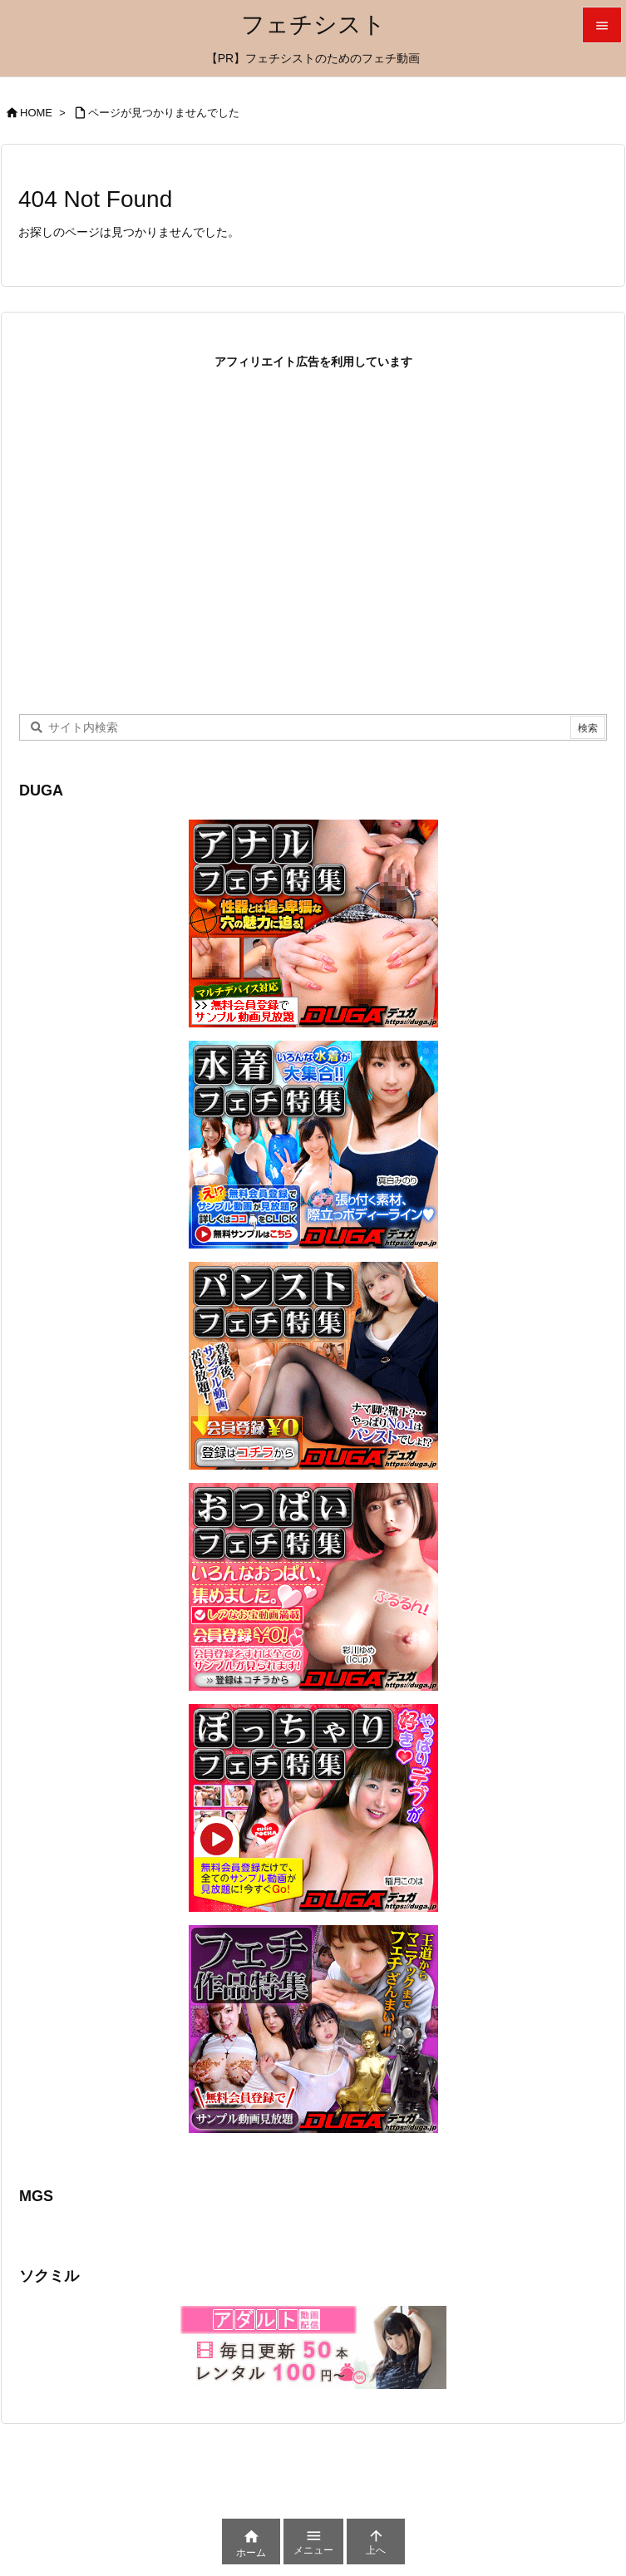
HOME (36, 112)
